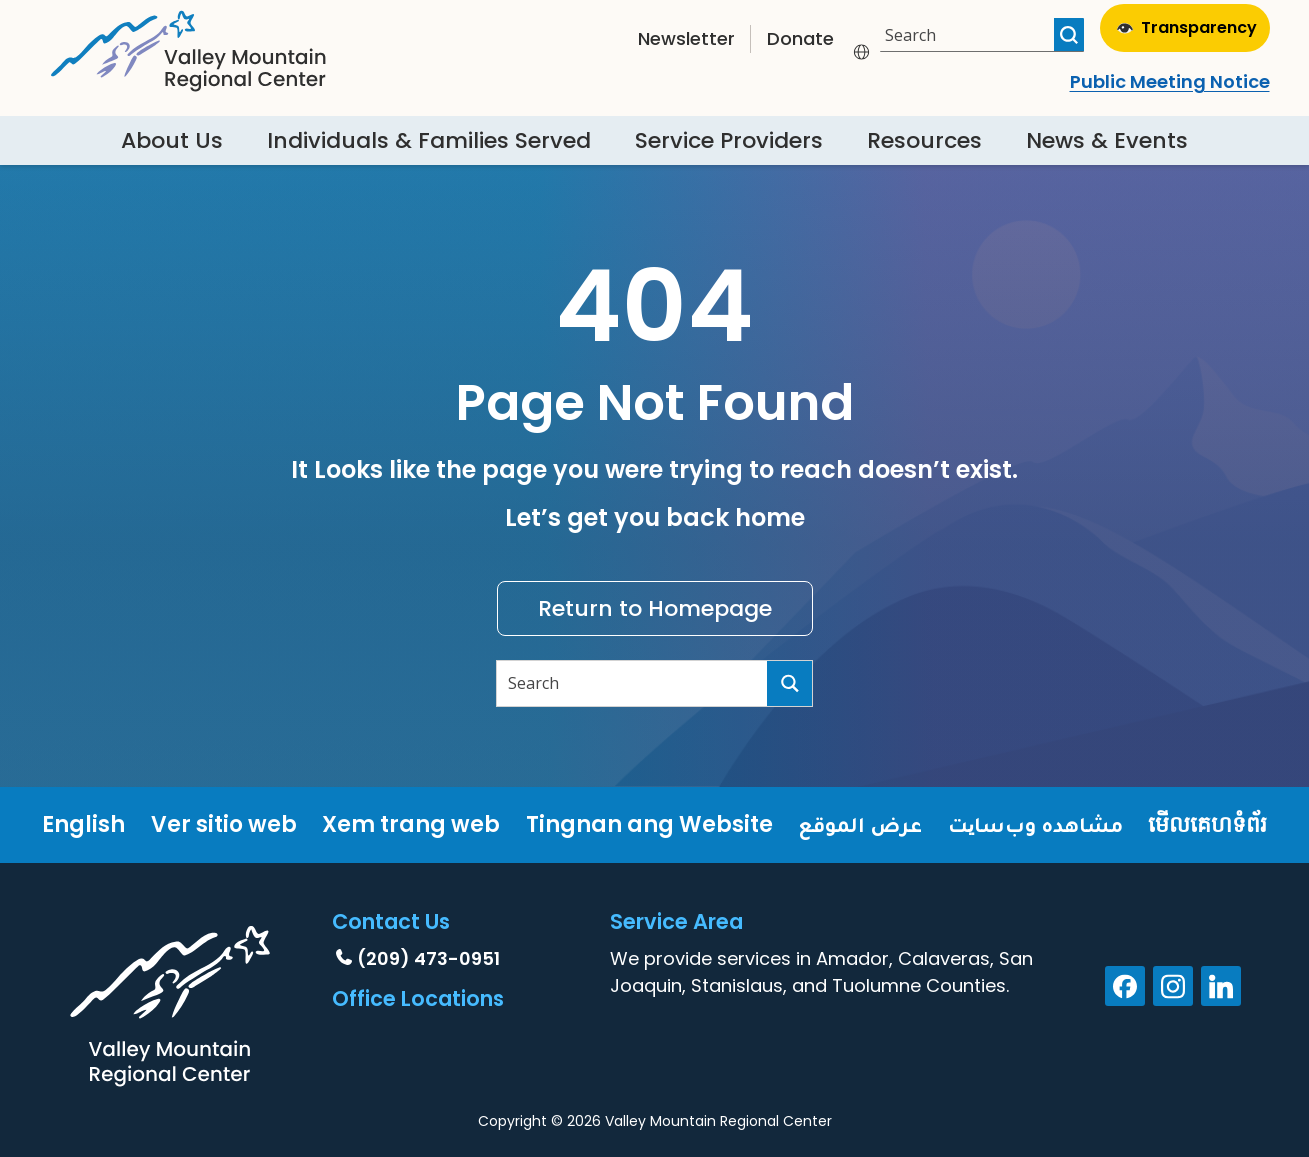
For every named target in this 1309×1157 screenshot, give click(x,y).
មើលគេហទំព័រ (1207, 824)
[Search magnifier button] (1069, 34)
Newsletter (686, 38)
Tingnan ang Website (649, 824)
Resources (924, 140)
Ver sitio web (224, 824)
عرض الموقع (860, 824)
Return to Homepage (655, 608)
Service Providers (729, 140)
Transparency (1187, 27)
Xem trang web (411, 824)
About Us (172, 140)
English (83, 824)
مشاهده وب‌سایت (1035, 824)
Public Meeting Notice (1170, 81)
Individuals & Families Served (429, 140)
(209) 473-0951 (428, 958)
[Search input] (969, 34)
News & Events (1107, 140)
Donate (800, 38)
